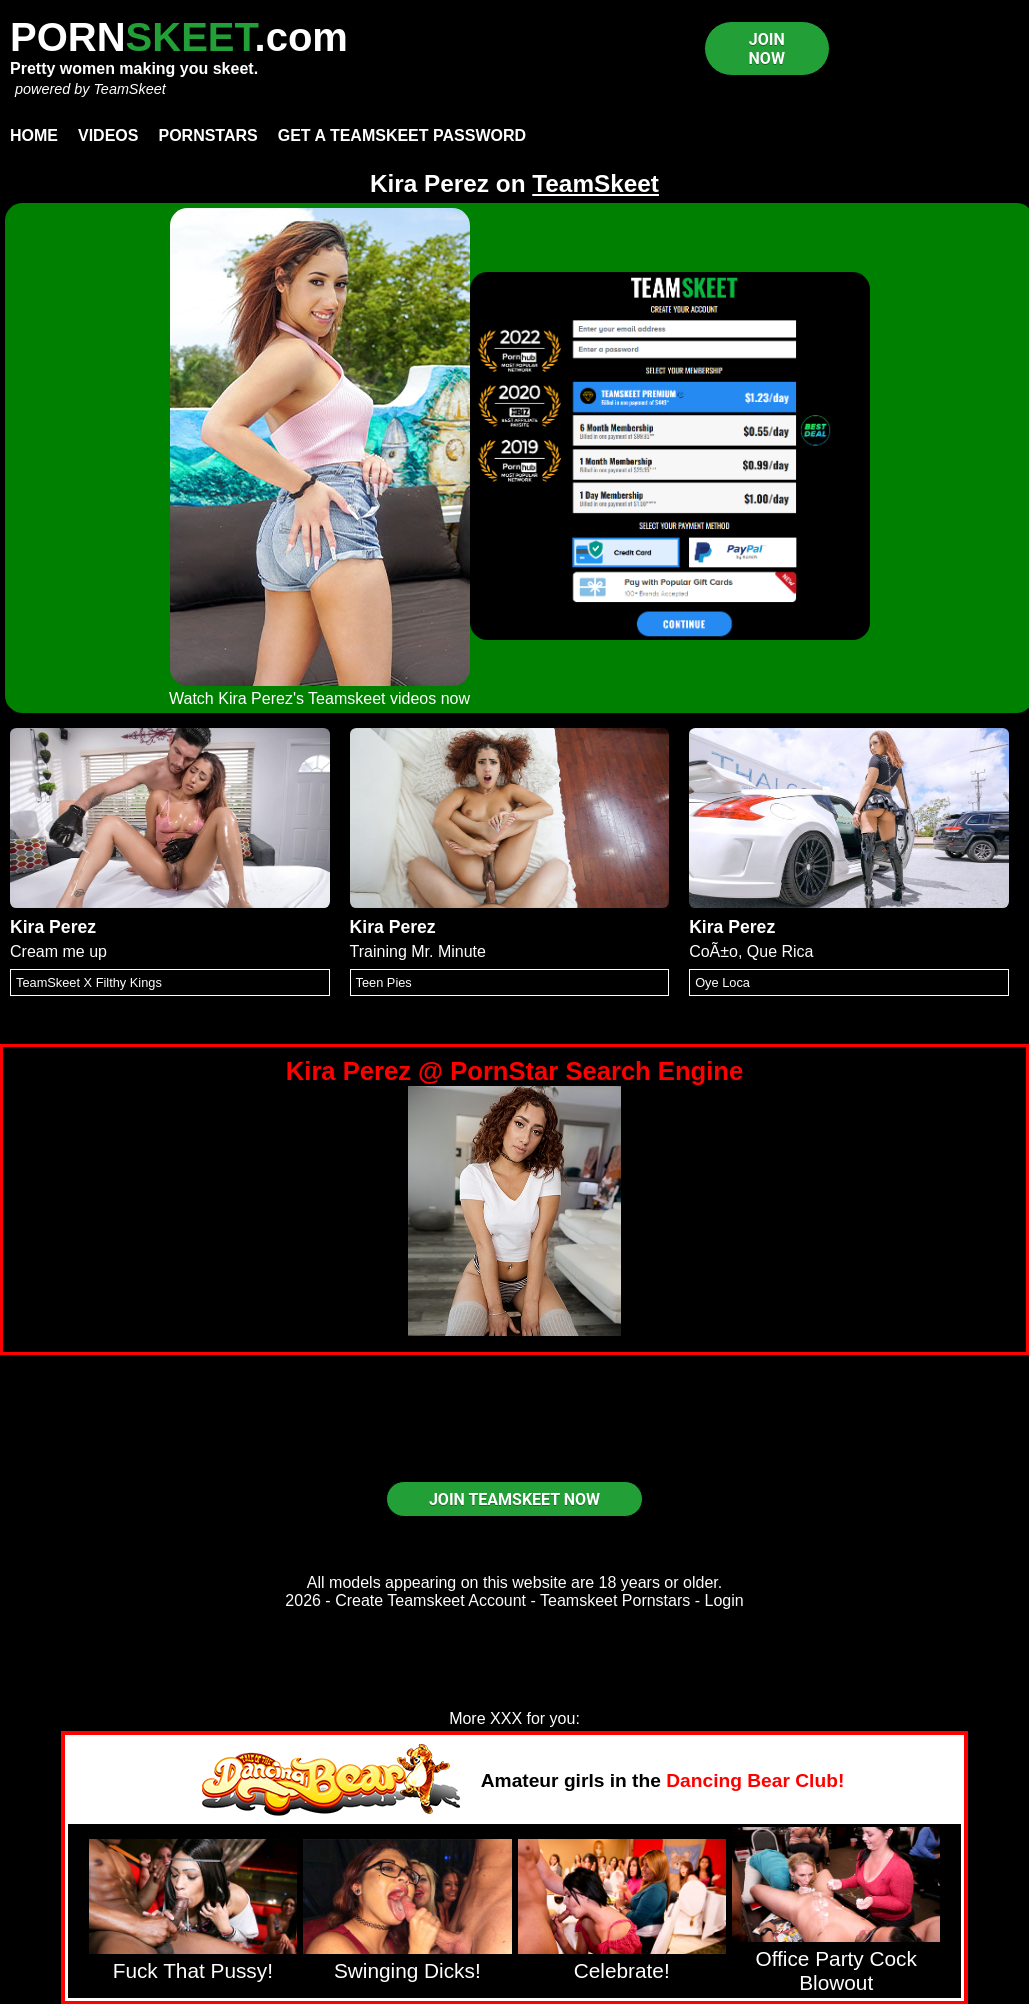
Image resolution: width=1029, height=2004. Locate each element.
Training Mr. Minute (418, 951)
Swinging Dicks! (407, 1970)
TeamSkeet (129, 89)
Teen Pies (384, 982)
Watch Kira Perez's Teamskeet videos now (319, 698)
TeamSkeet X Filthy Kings (89, 982)
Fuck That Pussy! (193, 1970)
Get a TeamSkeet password (402, 135)
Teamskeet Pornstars (615, 1600)
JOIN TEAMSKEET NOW (514, 1499)
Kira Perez (53, 927)
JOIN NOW (767, 49)
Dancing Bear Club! (755, 1780)
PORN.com (179, 37)
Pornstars (207, 135)
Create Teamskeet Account (430, 1600)
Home (34, 135)
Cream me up (58, 951)
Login (724, 1600)
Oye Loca (722, 982)
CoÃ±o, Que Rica (751, 951)
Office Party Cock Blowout (835, 1970)
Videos (108, 135)
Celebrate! (622, 1970)
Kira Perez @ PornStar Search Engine (514, 1071)
